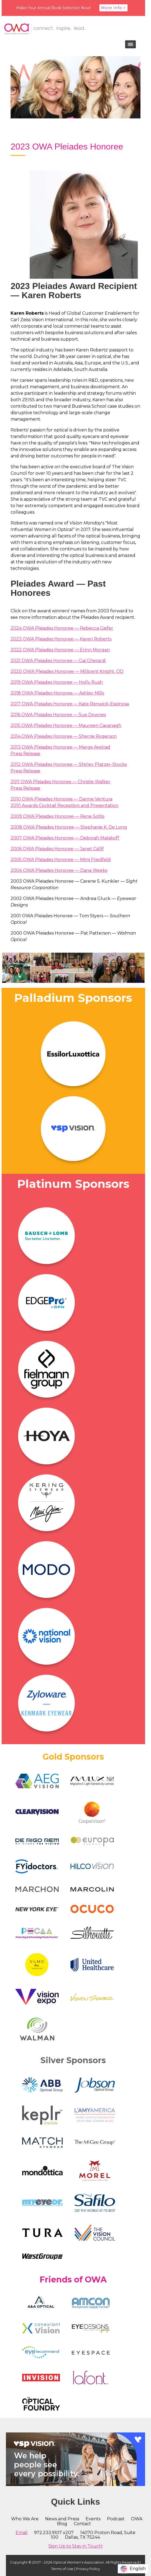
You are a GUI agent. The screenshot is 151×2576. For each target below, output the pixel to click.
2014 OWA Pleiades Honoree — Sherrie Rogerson (64, 736)
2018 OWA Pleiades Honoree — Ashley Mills (57, 693)
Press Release (25, 753)
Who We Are (25, 2518)
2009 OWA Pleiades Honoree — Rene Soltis (57, 816)
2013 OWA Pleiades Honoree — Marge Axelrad (60, 747)
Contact (82, 2523)
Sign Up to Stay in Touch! (75, 2546)
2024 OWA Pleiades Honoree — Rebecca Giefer (62, 628)
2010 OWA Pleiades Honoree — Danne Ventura (61, 799)
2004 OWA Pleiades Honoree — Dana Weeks (59, 870)
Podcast (116, 2518)
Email (22, 2532)
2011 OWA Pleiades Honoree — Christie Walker (60, 781)
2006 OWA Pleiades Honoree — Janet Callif (57, 848)
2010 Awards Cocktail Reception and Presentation (64, 805)
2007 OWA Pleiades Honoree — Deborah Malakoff (65, 837)
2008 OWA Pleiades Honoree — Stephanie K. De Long (69, 827)
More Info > (113, 7)
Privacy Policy (88, 2569)
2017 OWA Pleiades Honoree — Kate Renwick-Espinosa (70, 703)
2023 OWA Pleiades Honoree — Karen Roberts (61, 638)
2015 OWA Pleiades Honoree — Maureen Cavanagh (66, 725)
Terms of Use (62, 2569)
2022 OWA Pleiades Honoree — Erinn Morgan (60, 649)
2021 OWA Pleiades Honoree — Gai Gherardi (58, 660)
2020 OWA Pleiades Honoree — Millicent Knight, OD (67, 671)
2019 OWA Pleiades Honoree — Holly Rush (57, 682)
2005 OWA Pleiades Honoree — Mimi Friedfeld (61, 859)
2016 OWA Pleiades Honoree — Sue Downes (58, 714)
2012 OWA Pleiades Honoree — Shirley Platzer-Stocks (69, 764)
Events (93, 2518)
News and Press (62, 2518)
